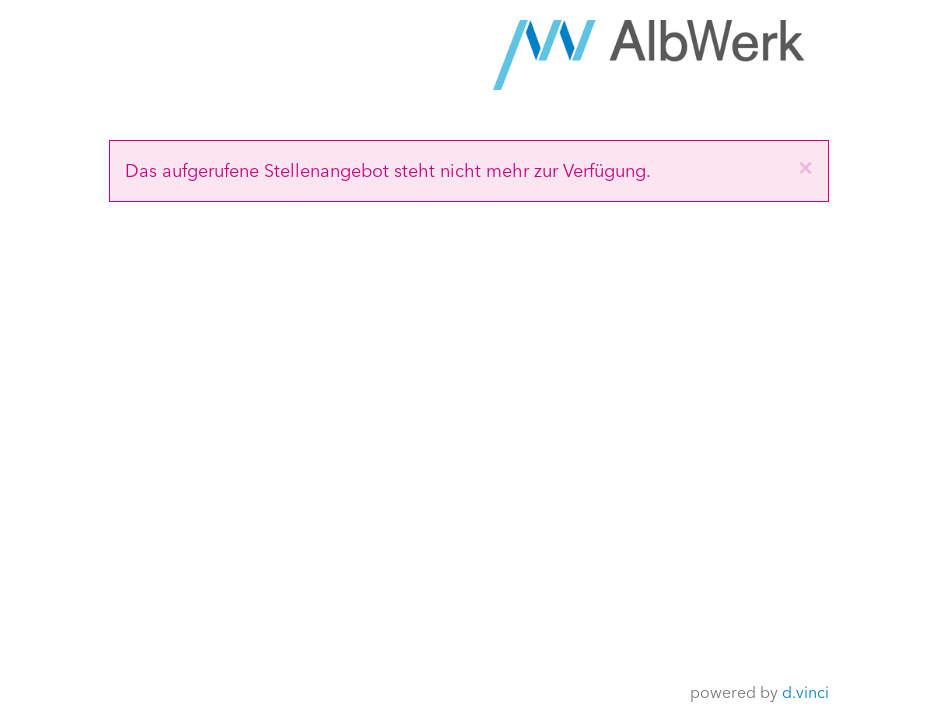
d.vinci (805, 691)
